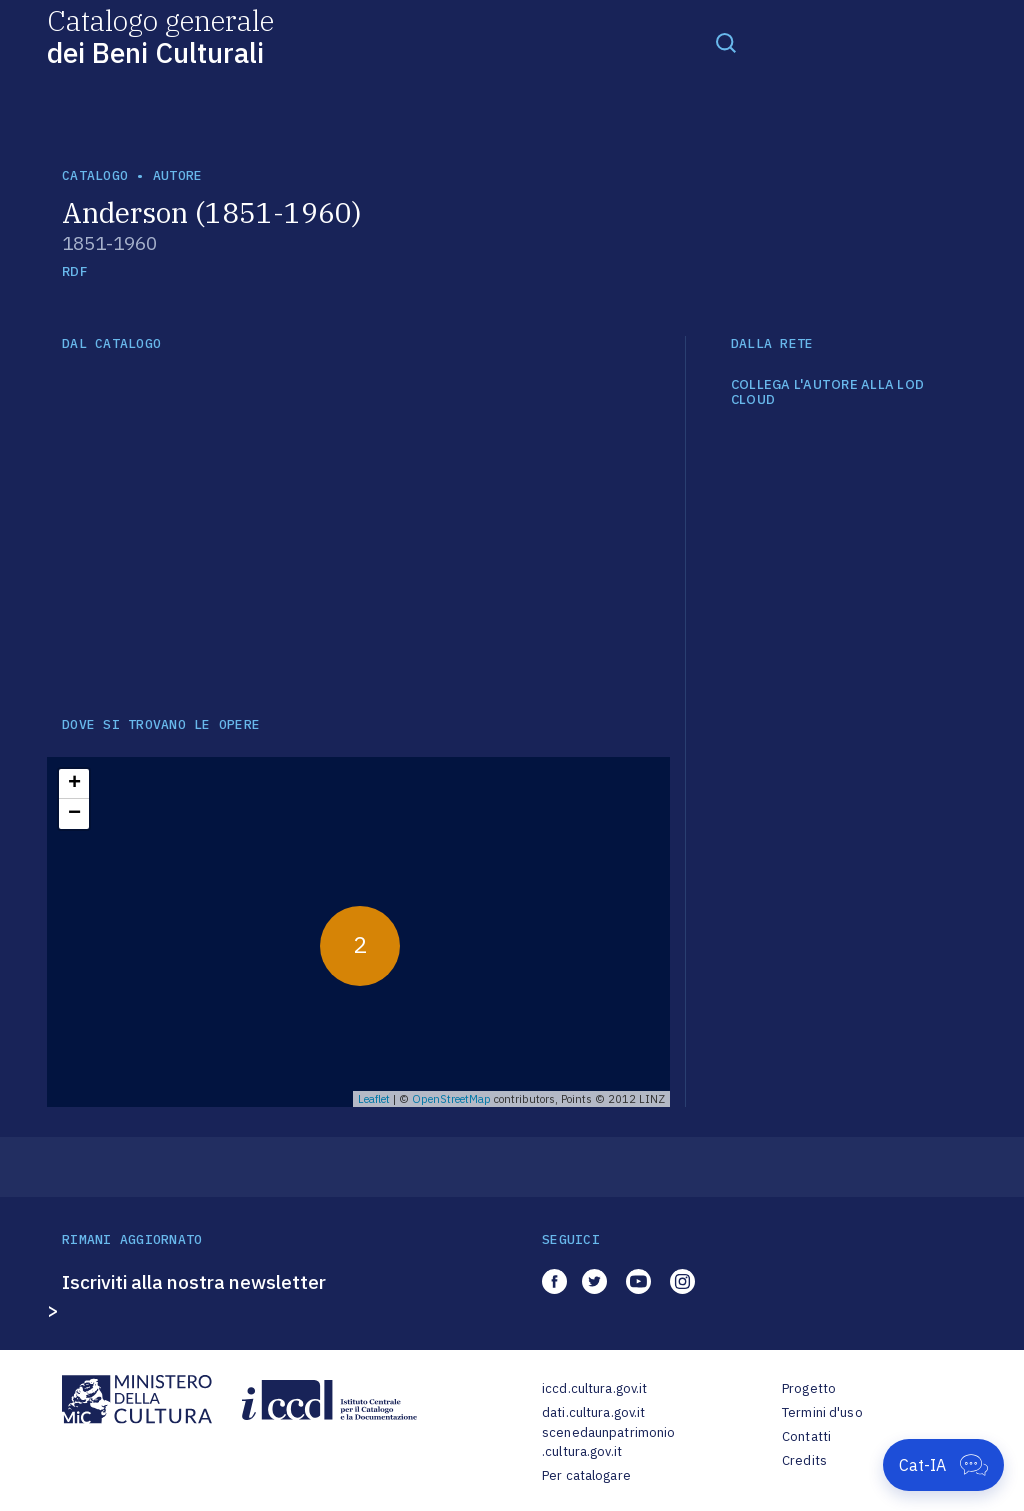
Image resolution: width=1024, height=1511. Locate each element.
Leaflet (374, 1099)
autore (178, 175)
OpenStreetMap (451, 1099)
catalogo (95, 175)
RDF (74, 271)
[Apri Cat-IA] (943, 1465)
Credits (804, 1460)
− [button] (74, 814)
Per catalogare (586, 1475)
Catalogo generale (160, 35)
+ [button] (74, 784)
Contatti (806, 1436)
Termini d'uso (822, 1412)
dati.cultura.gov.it (593, 1412)
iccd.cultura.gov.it (594, 1388)
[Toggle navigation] (726, 42)
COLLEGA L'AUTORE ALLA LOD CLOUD (828, 392)
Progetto (809, 1388)
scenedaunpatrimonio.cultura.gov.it (608, 1442)
